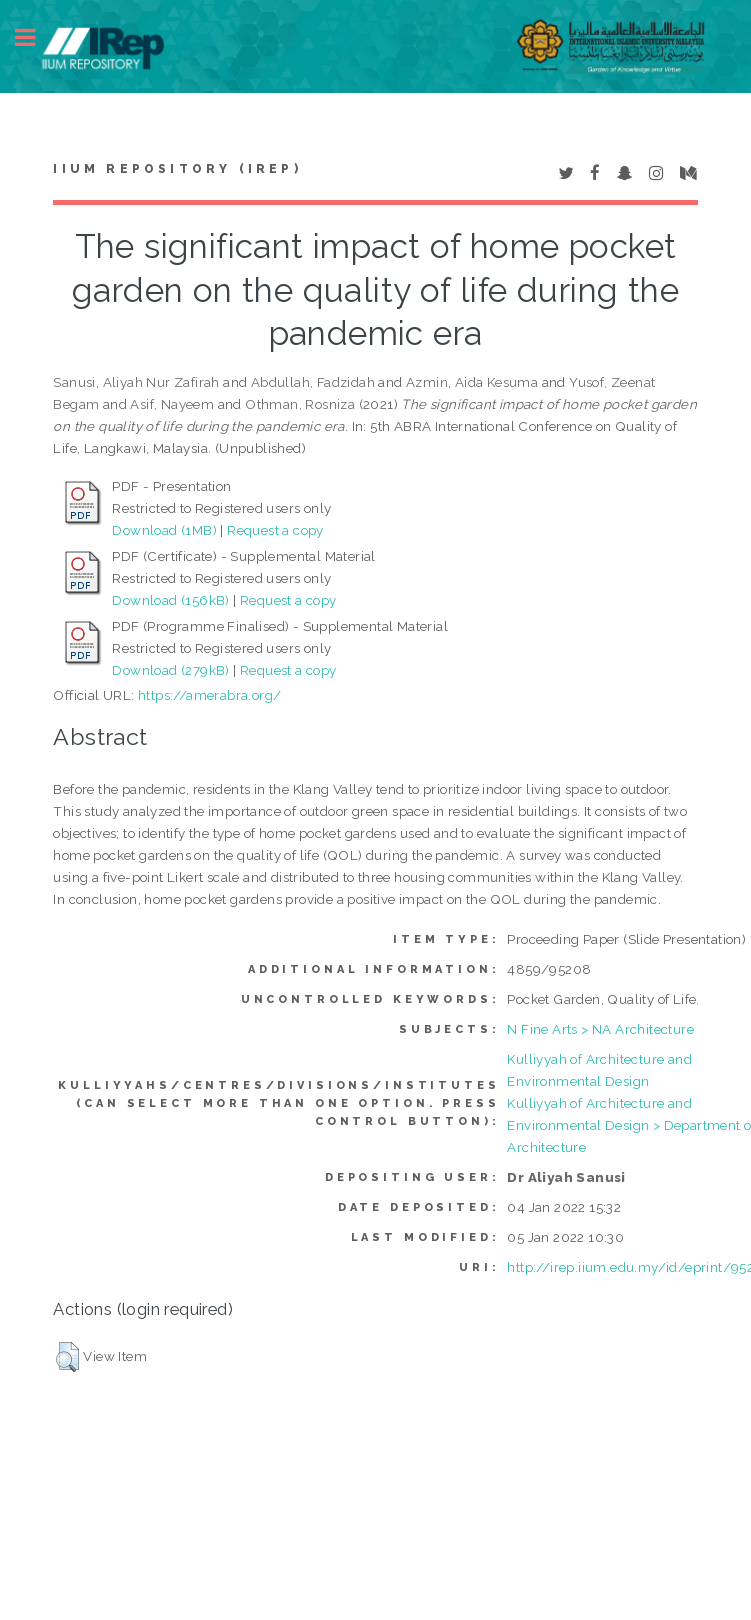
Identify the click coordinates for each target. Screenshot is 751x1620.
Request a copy (275, 530)
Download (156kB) (170, 600)
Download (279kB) (170, 670)
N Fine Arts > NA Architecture (600, 1029)
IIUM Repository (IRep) (177, 169)
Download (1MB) (164, 530)
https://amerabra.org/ (209, 695)
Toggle (36, 37)
